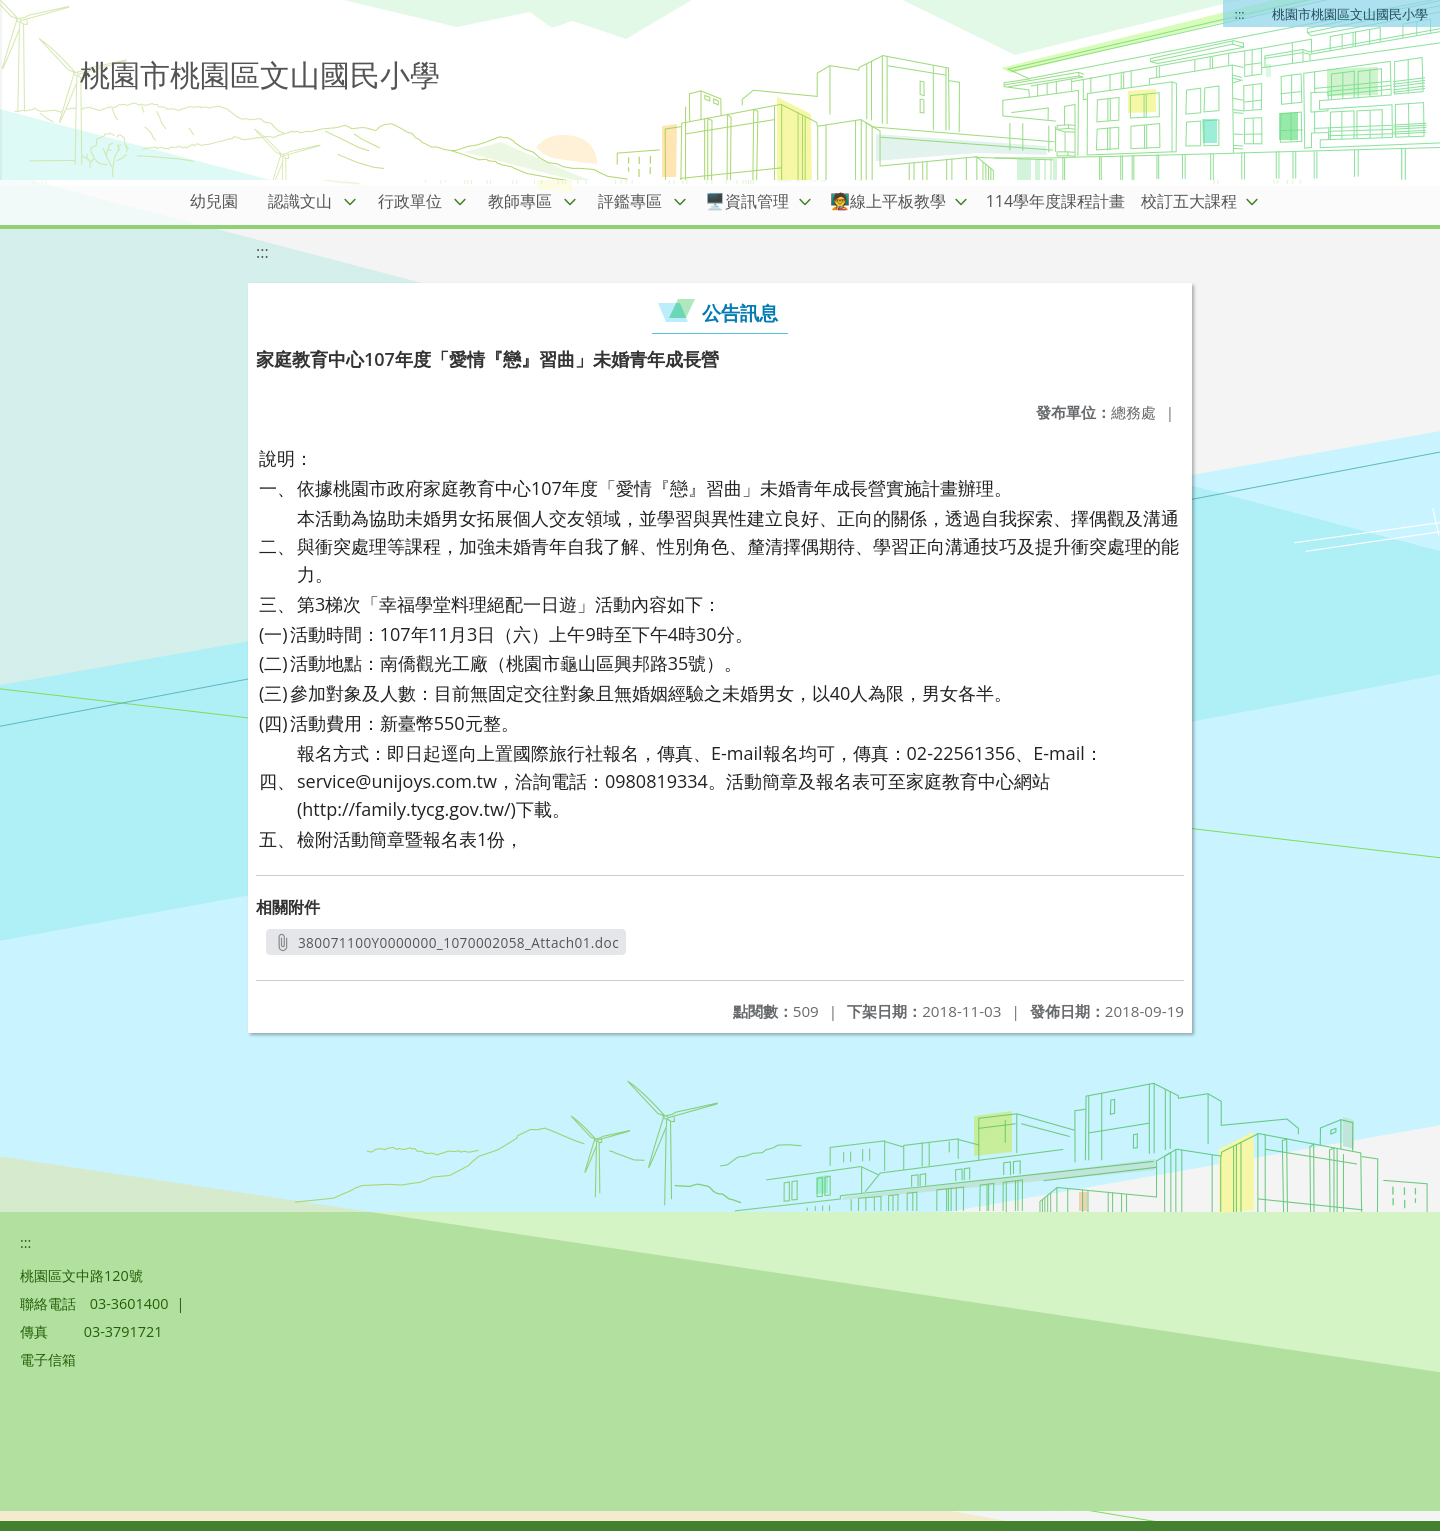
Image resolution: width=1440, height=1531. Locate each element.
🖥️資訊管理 (747, 201)
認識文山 (300, 201)
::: (1240, 14)
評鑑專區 (630, 201)
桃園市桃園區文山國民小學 (1350, 14)
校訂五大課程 (1189, 201)
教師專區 (520, 201)
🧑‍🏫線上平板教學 (888, 201)
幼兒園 (214, 201)
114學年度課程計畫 (1055, 201)
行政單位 (410, 201)
